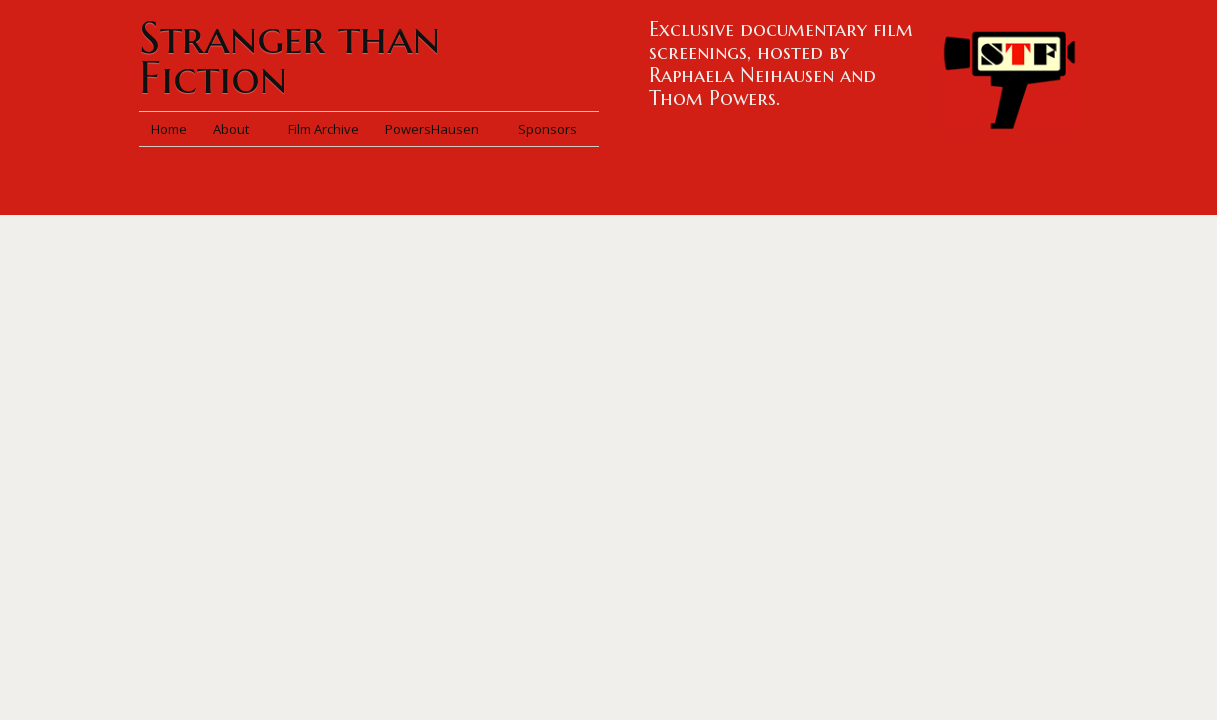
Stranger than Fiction (289, 57)
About (237, 129)
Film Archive (323, 129)
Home (169, 129)
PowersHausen (438, 129)
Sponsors (547, 129)
